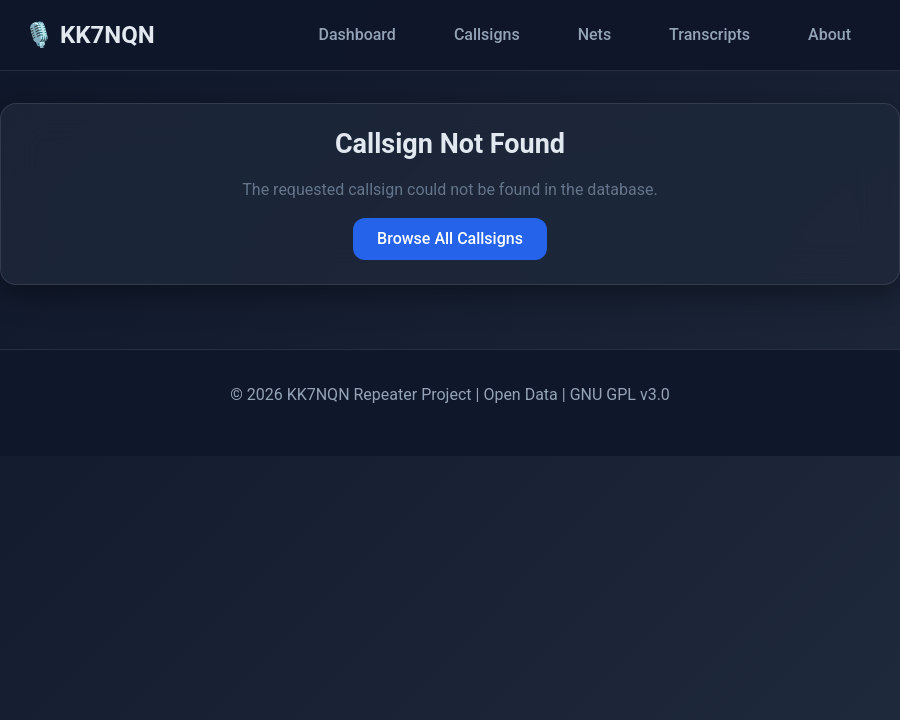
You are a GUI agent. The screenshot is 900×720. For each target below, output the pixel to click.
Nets (594, 34)
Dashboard (356, 34)
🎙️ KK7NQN (89, 35)
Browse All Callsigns (450, 238)
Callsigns (487, 34)
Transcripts (709, 34)
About (829, 34)
